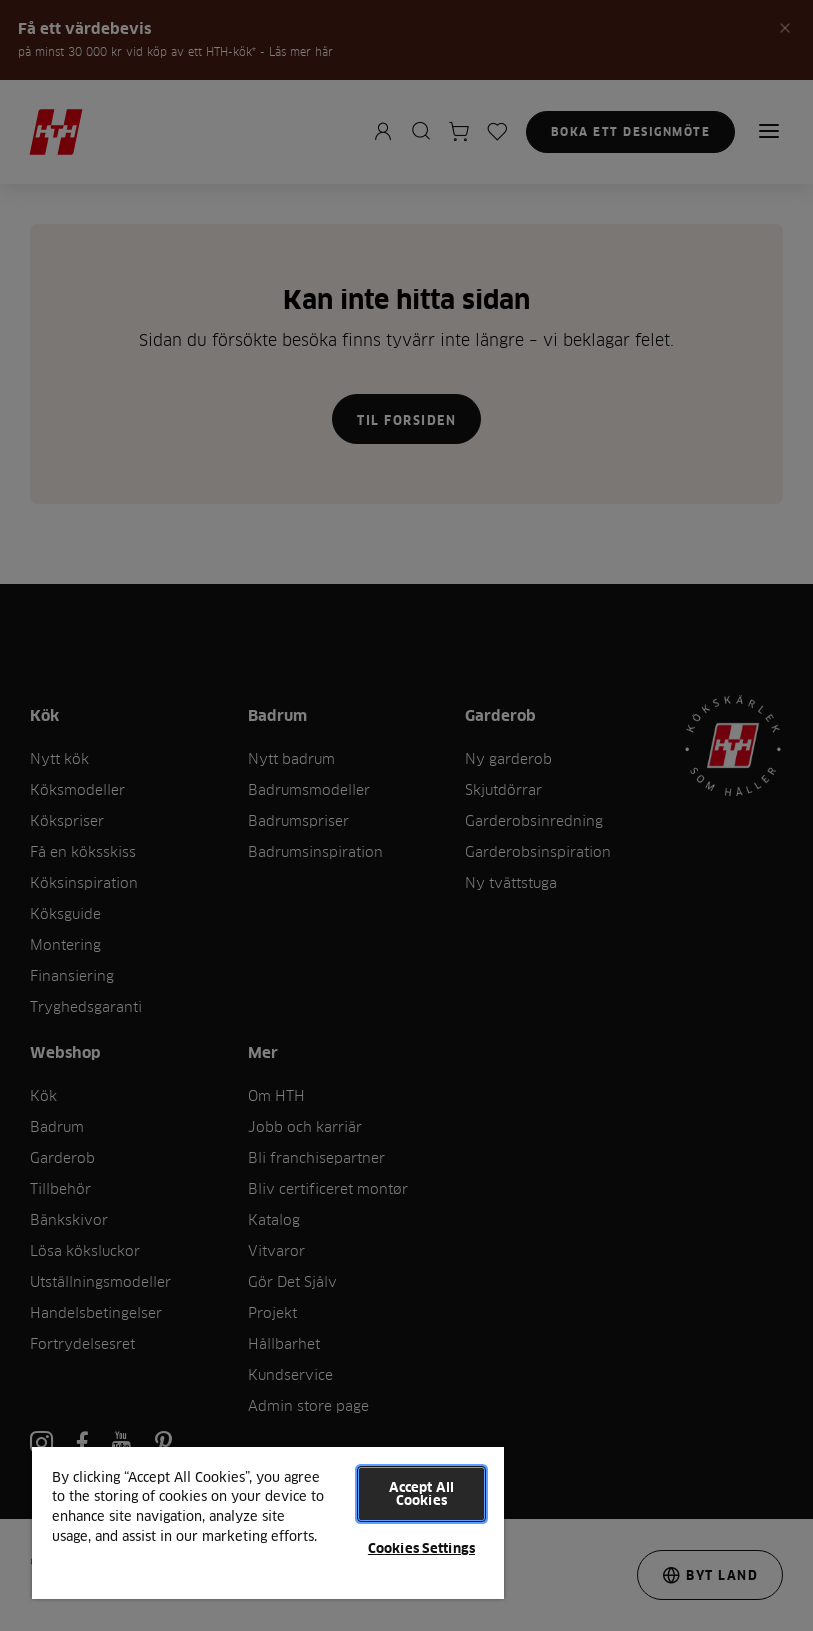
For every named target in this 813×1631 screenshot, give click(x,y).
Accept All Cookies (421, 1493)
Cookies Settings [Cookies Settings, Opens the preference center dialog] (421, 1548)
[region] (268, 1522)
